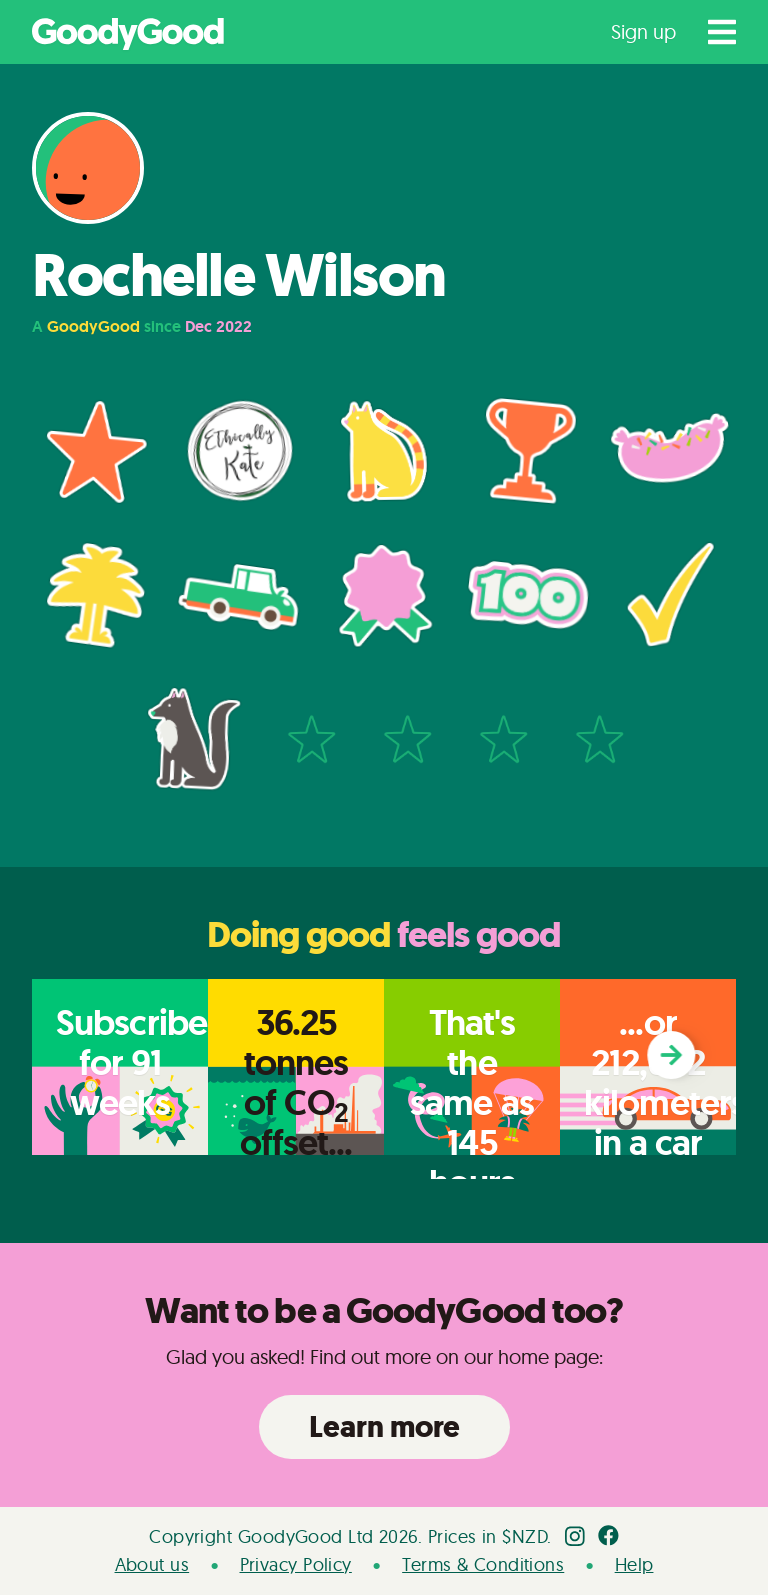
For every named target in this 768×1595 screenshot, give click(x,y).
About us (152, 1564)
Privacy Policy (296, 1564)
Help (634, 1564)
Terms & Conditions (483, 1564)
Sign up (643, 31)
